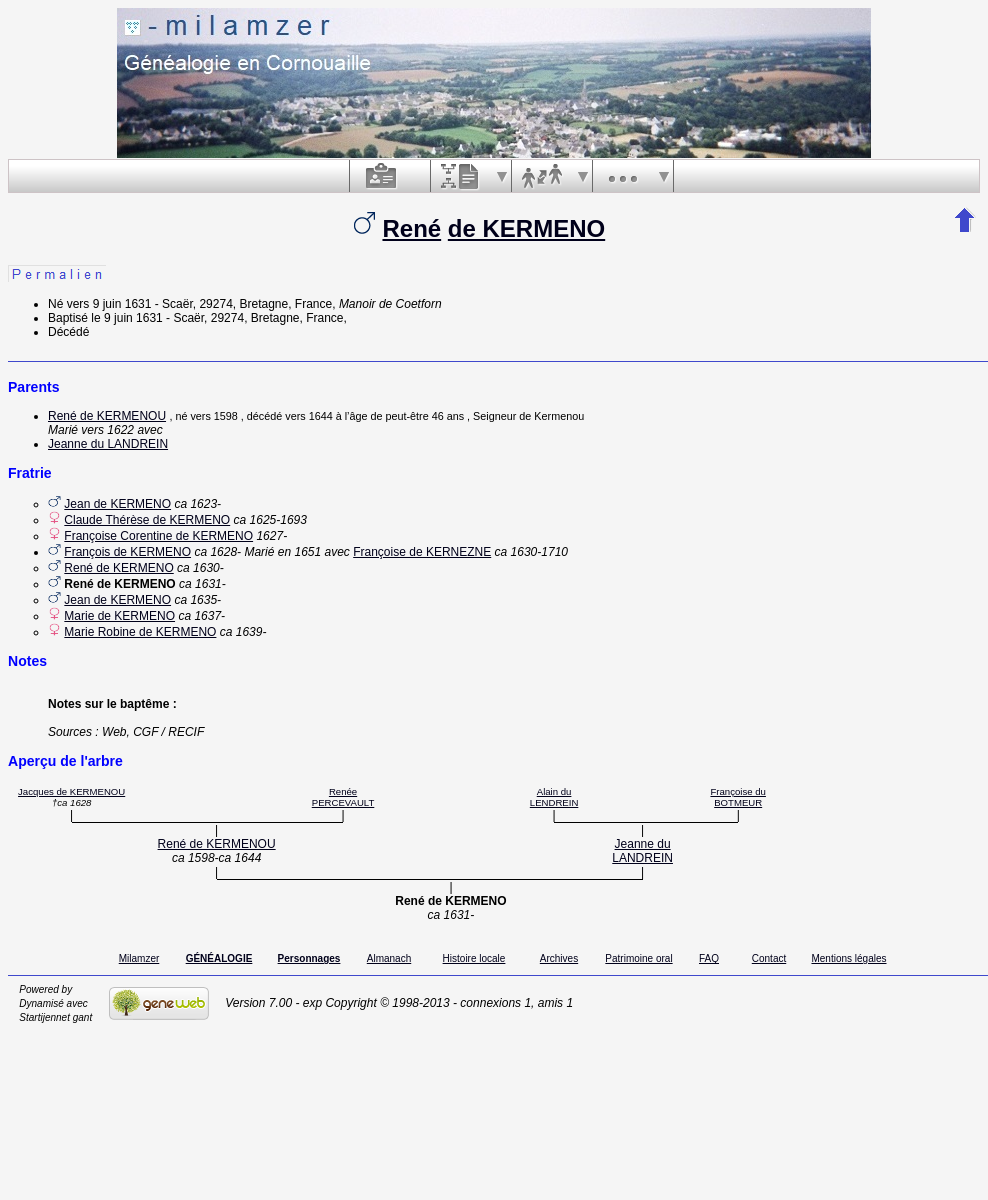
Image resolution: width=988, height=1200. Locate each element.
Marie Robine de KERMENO (140, 632)
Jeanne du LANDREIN (108, 444)
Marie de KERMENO (119, 616)
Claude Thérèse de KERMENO (147, 520)
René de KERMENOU (107, 416)
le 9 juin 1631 (126, 318)
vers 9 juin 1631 (109, 304)
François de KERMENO (127, 552)
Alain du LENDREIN (554, 797)
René (411, 228)
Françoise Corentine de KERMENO (158, 536)
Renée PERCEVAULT (343, 797)
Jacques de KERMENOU (71, 791)
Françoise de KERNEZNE (422, 552)
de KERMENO (526, 228)
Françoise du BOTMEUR (737, 797)
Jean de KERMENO (117, 504)
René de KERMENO (118, 568)
